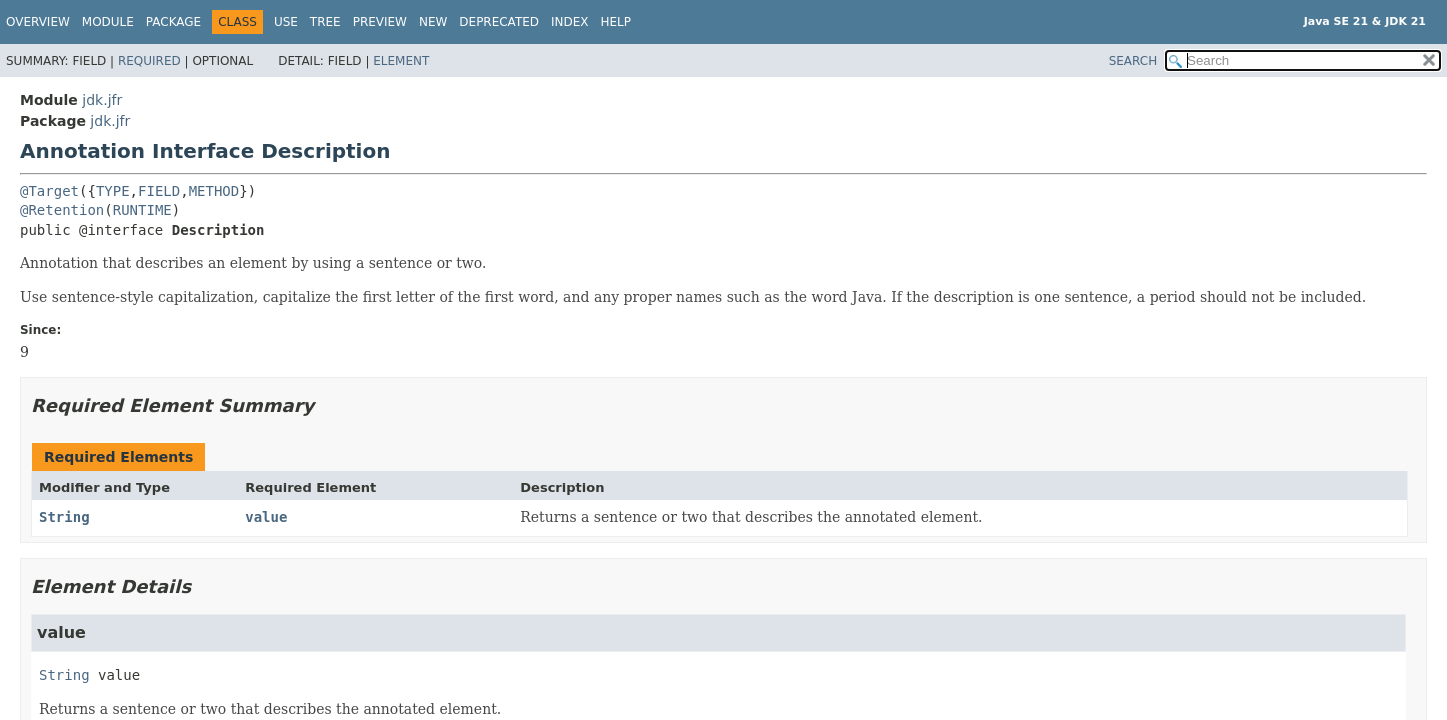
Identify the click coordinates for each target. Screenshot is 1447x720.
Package (173, 22)
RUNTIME (142, 210)
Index (570, 22)
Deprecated (499, 22)
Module (108, 22)
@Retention (62, 210)
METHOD (214, 191)
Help (616, 22)
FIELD (159, 191)
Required (149, 61)
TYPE (113, 191)
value (266, 517)
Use (286, 22)
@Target (49, 191)
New (433, 22)
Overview (38, 22)
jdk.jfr (102, 100)
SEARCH (1133, 61)
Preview (380, 22)
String (64, 517)
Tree (325, 22)
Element (401, 61)
